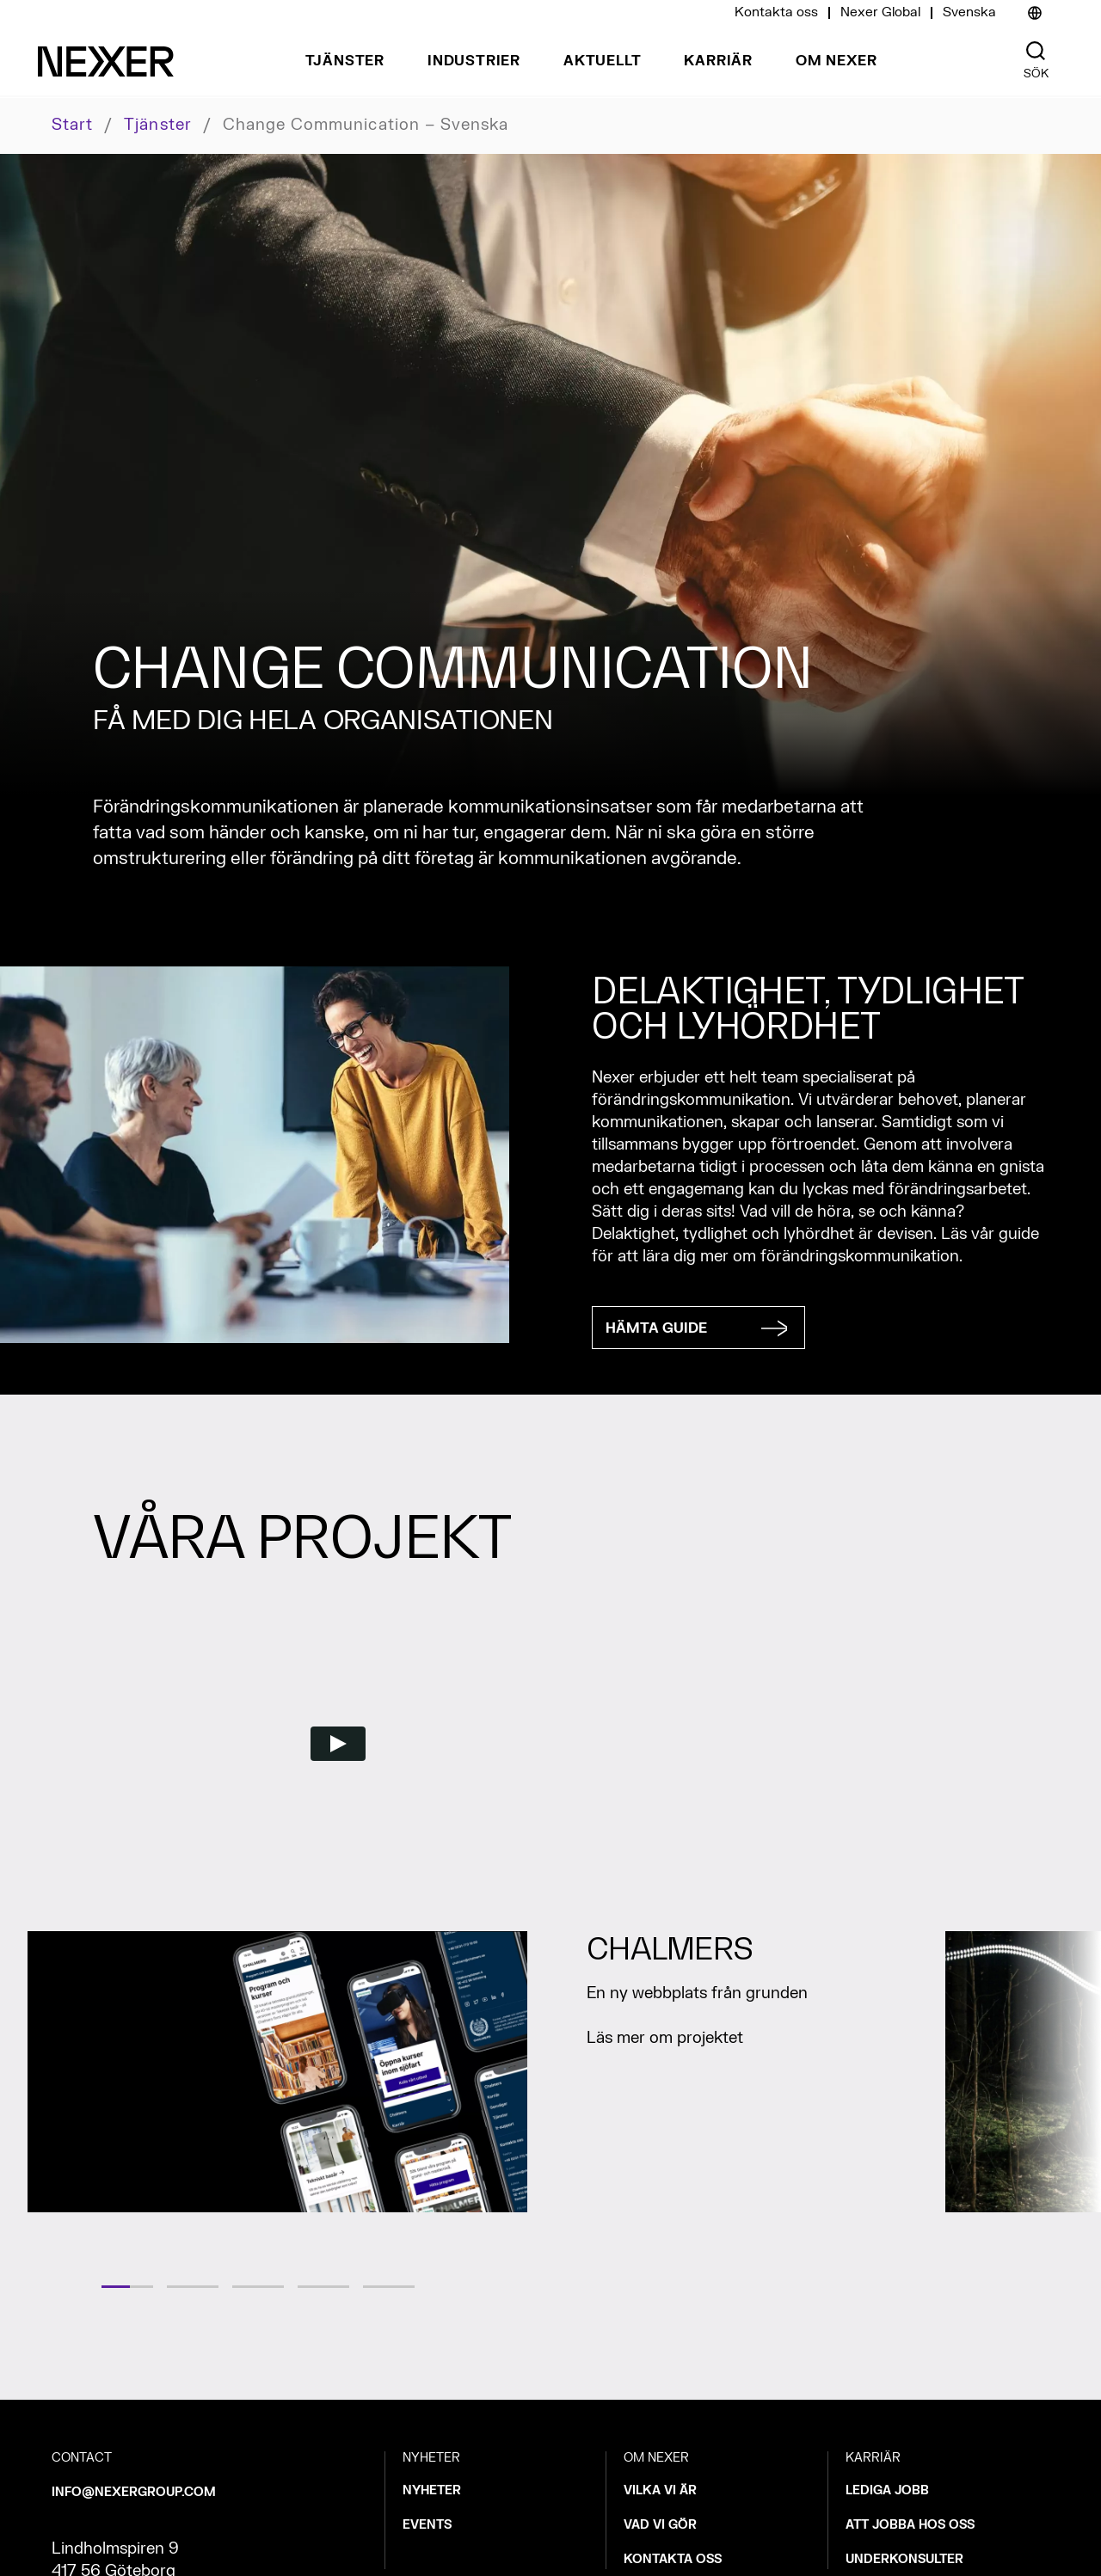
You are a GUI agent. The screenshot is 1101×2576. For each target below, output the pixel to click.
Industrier (473, 61)
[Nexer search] (1035, 51)
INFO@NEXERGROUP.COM (134, 2492)
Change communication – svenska (366, 125)
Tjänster (344, 61)
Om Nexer (836, 61)
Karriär (718, 61)
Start (72, 125)
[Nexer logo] (106, 61)
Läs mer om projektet (667, 2038)
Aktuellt (602, 61)
